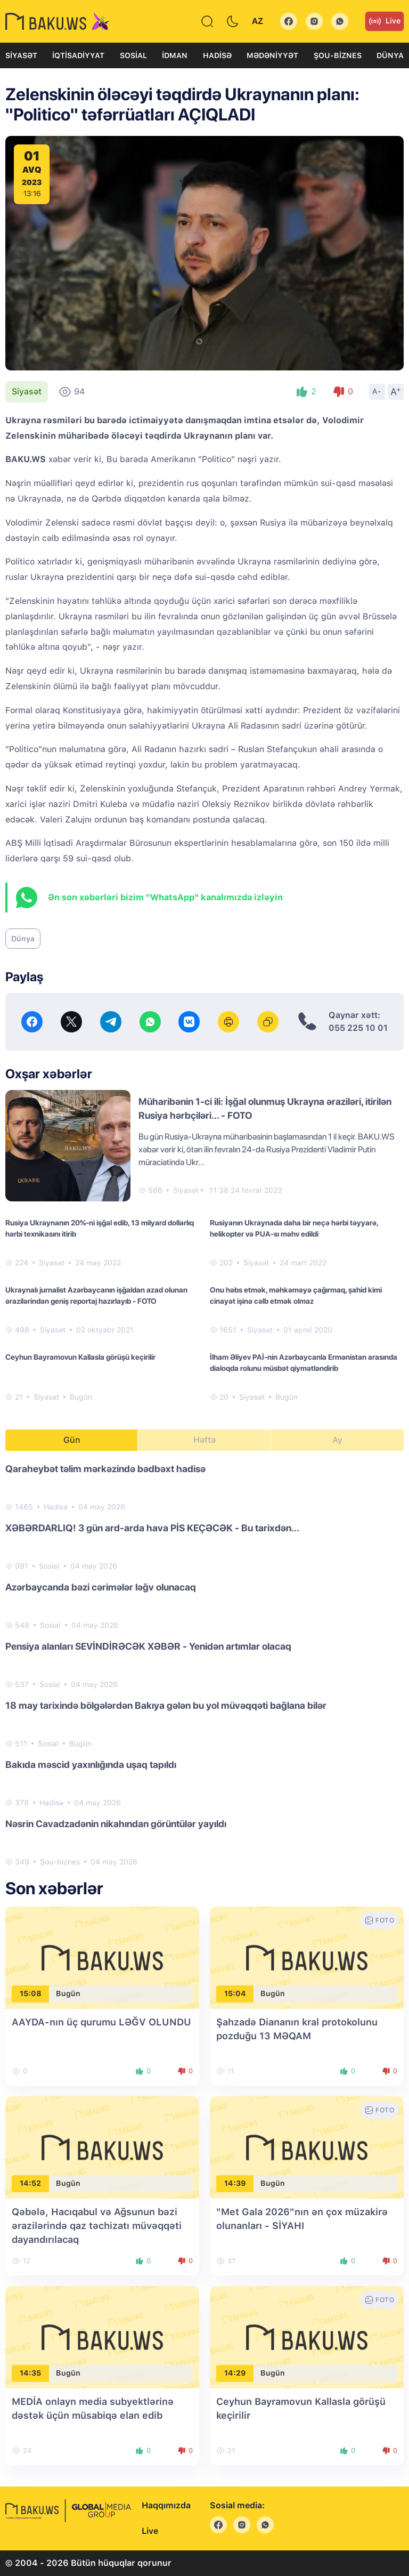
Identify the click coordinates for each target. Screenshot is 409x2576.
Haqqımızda (166, 2505)
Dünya (390, 55)
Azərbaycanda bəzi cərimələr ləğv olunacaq (100, 1587)
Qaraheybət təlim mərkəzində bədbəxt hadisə (105, 1468)
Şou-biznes (338, 55)
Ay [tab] (337, 1440)
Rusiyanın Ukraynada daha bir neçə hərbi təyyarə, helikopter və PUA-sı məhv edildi (294, 1228)
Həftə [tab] (204, 1440)
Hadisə (217, 55)
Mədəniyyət (272, 55)
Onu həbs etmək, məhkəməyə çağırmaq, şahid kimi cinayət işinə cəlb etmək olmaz (296, 1295)
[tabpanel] (204, 1664)
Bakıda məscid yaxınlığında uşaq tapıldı (90, 1764)
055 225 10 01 (358, 1028)
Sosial (133, 55)
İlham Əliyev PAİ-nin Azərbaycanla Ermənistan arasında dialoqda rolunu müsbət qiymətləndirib (303, 1362)
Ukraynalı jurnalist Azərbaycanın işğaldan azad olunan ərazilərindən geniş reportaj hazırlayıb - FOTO (96, 1295)
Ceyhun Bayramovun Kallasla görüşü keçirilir (80, 1357)
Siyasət (21, 55)
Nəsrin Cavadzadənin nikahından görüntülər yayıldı (115, 1823)
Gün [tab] (71, 1440)
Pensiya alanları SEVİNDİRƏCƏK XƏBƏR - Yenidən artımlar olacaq (148, 1646)
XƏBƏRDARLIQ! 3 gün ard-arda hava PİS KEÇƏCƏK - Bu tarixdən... (152, 1527)
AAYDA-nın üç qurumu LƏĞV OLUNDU (101, 2022)
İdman (174, 55)
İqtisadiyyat (78, 55)
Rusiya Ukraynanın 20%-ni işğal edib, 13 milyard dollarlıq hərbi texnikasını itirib (99, 1228)
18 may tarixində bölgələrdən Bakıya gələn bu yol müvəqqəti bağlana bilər (165, 1705)
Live (384, 21)
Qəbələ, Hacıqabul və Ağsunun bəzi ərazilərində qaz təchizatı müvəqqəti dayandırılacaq (97, 2225)
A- (377, 391)
